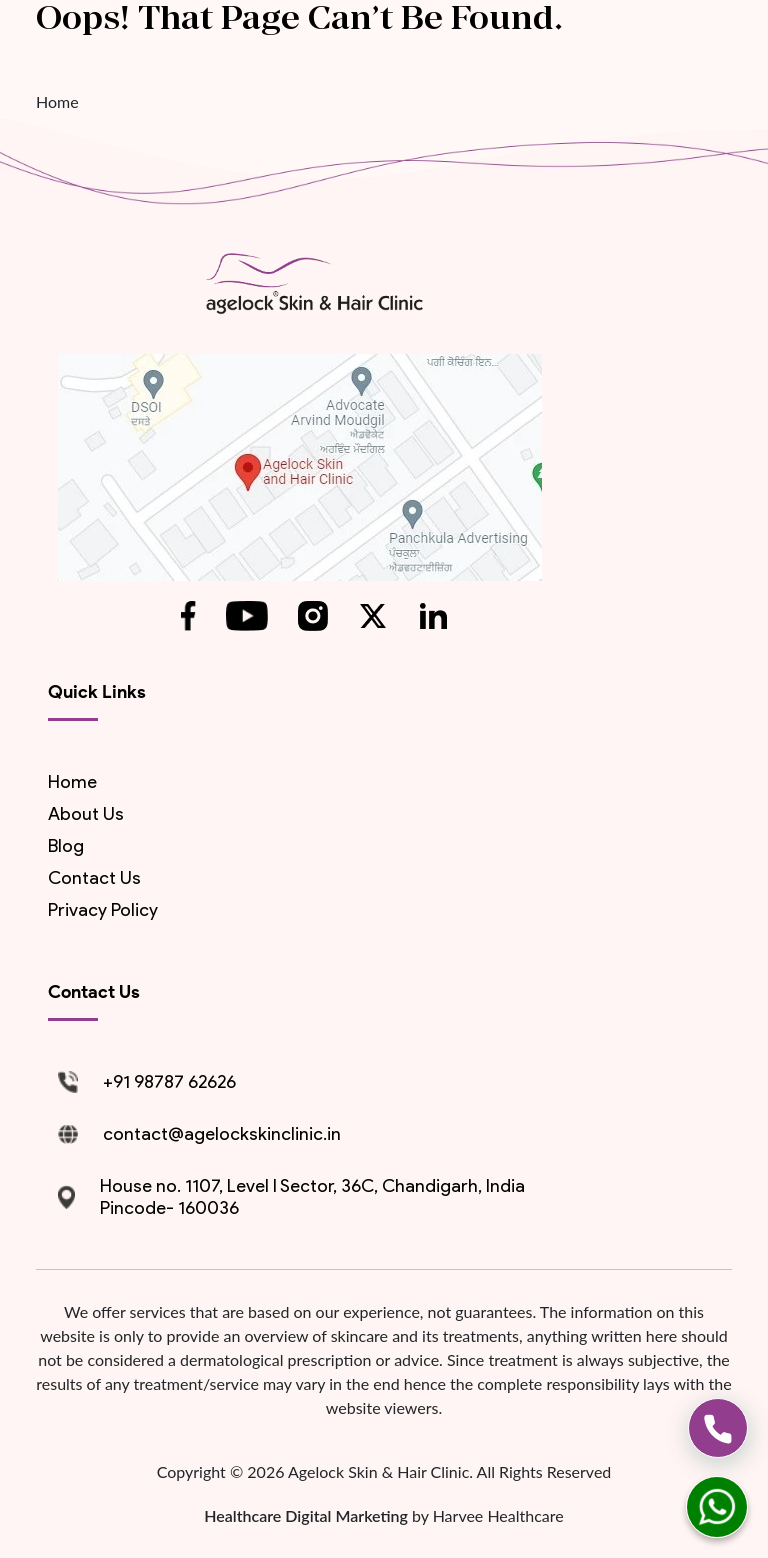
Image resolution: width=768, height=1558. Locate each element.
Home (57, 101)
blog (66, 846)
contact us (94, 878)
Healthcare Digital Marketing (308, 1515)
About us (86, 814)
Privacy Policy (103, 910)
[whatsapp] (717, 1507)
